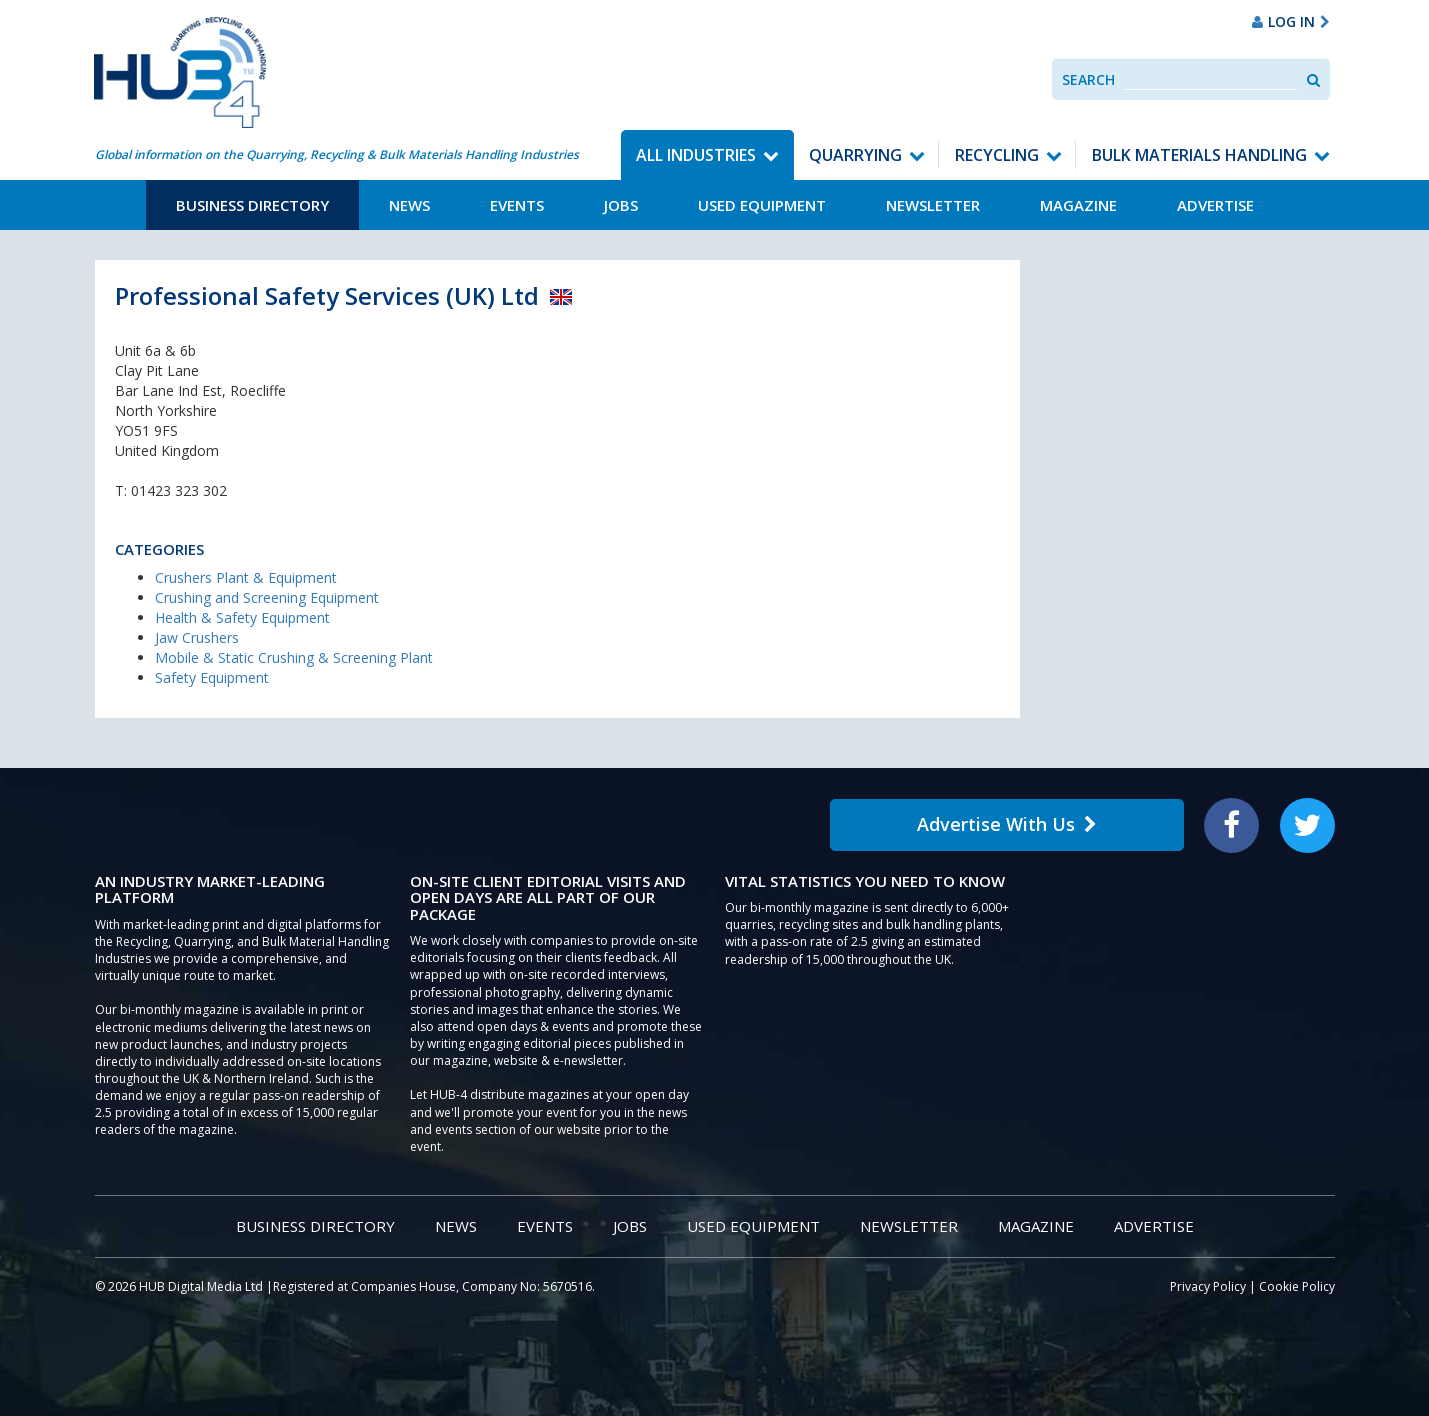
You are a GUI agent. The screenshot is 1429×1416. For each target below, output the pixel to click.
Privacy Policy (1208, 1286)
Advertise (1215, 205)
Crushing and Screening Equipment (267, 597)
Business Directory (252, 205)
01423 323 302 (179, 490)
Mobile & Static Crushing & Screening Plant (294, 657)
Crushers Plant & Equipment (246, 577)
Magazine (1078, 205)
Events (517, 205)
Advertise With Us (1007, 824)
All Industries (696, 155)
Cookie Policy (1297, 1286)
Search (1088, 79)
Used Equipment (762, 205)
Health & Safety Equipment (242, 617)
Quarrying (855, 155)
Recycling (997, 155)
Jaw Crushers (197, 637)
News (409, 205)
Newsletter (933, 205)
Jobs (621, 205)
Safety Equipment (212, 677)
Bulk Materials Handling (1199, 155)
